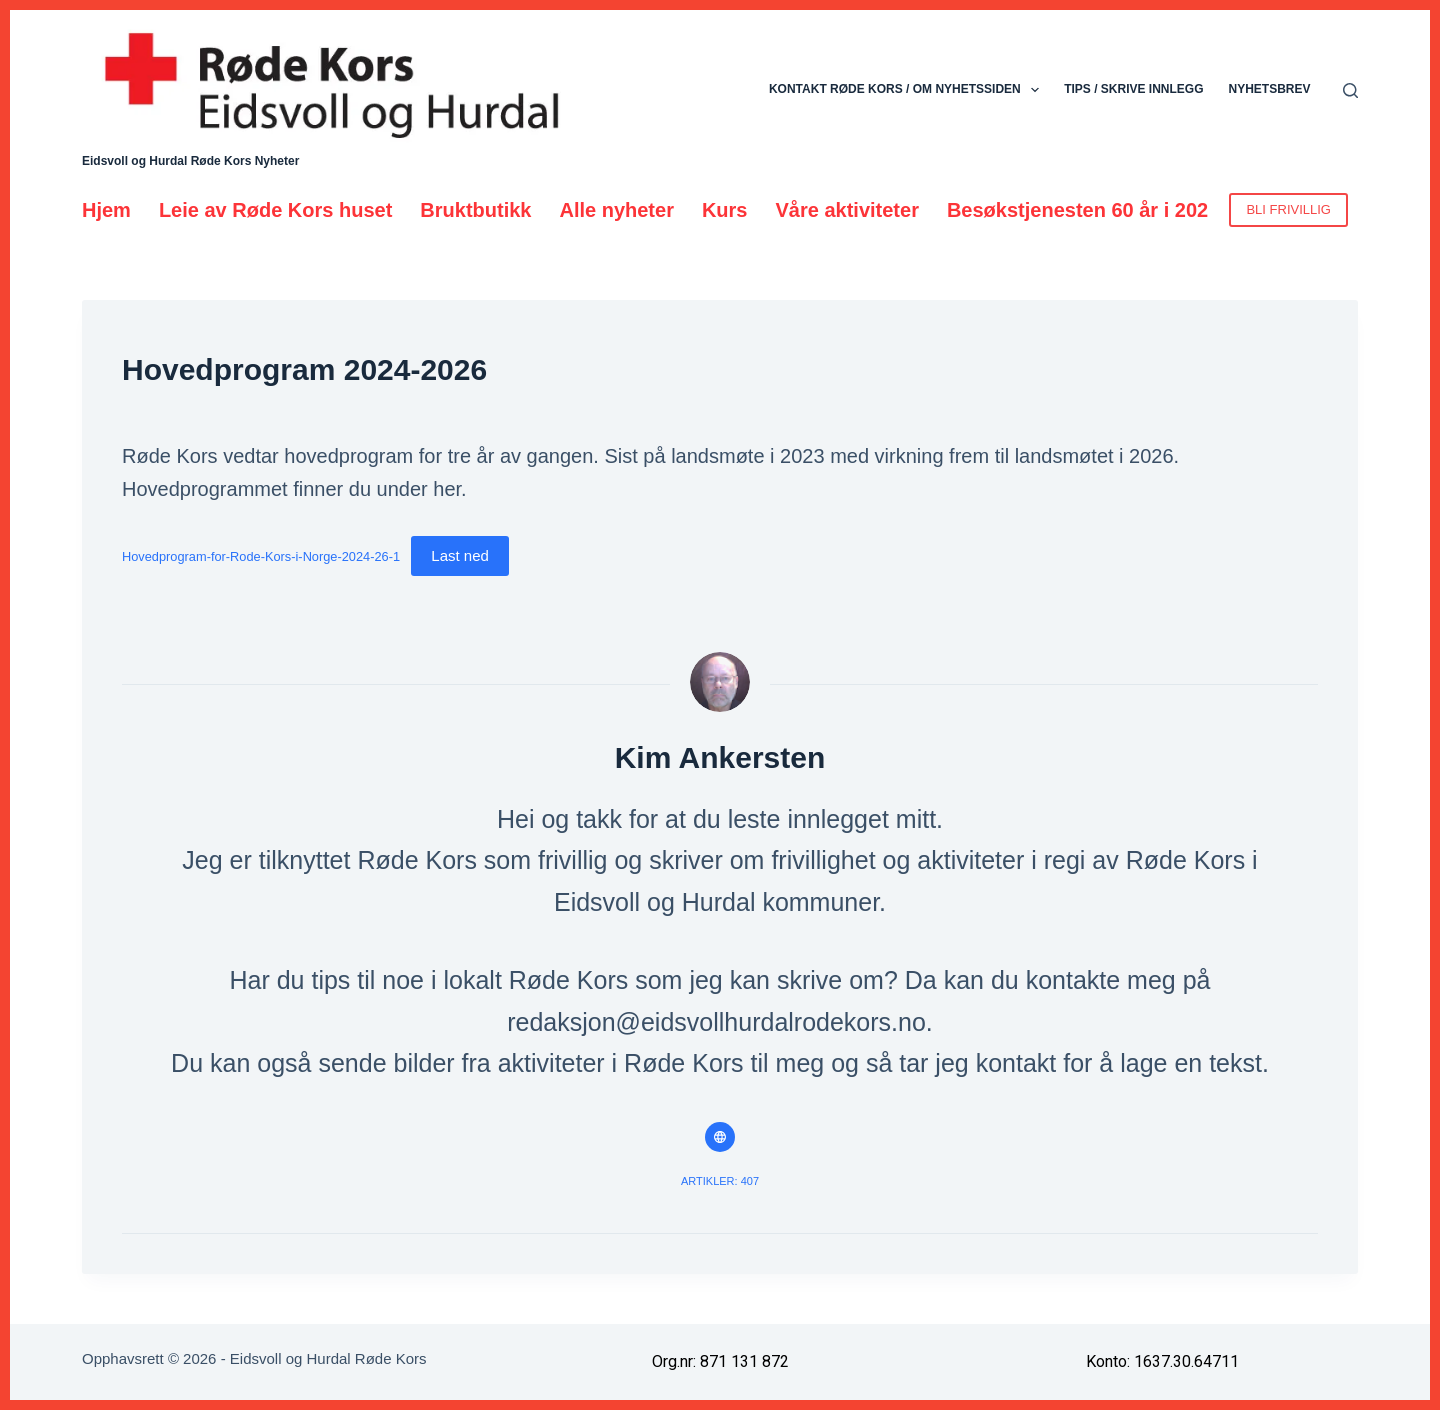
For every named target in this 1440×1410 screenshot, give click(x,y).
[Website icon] (720, 1137)
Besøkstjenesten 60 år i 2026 (1083, 210)
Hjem (106, 210)
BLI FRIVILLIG (1288, 209)
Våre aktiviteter (847, 210)
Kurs (725, 210)
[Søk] (1350, 90)
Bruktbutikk (475, 210)
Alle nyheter (616, 210)
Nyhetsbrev (1269, 89)
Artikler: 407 (720, 1181)
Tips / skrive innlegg (1133, 89)
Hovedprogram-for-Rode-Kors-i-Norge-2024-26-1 (261, 556)
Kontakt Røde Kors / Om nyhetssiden (908, 90)
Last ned (460, 555)
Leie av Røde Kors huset (275, 210)
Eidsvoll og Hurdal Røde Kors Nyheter (190, 161)
